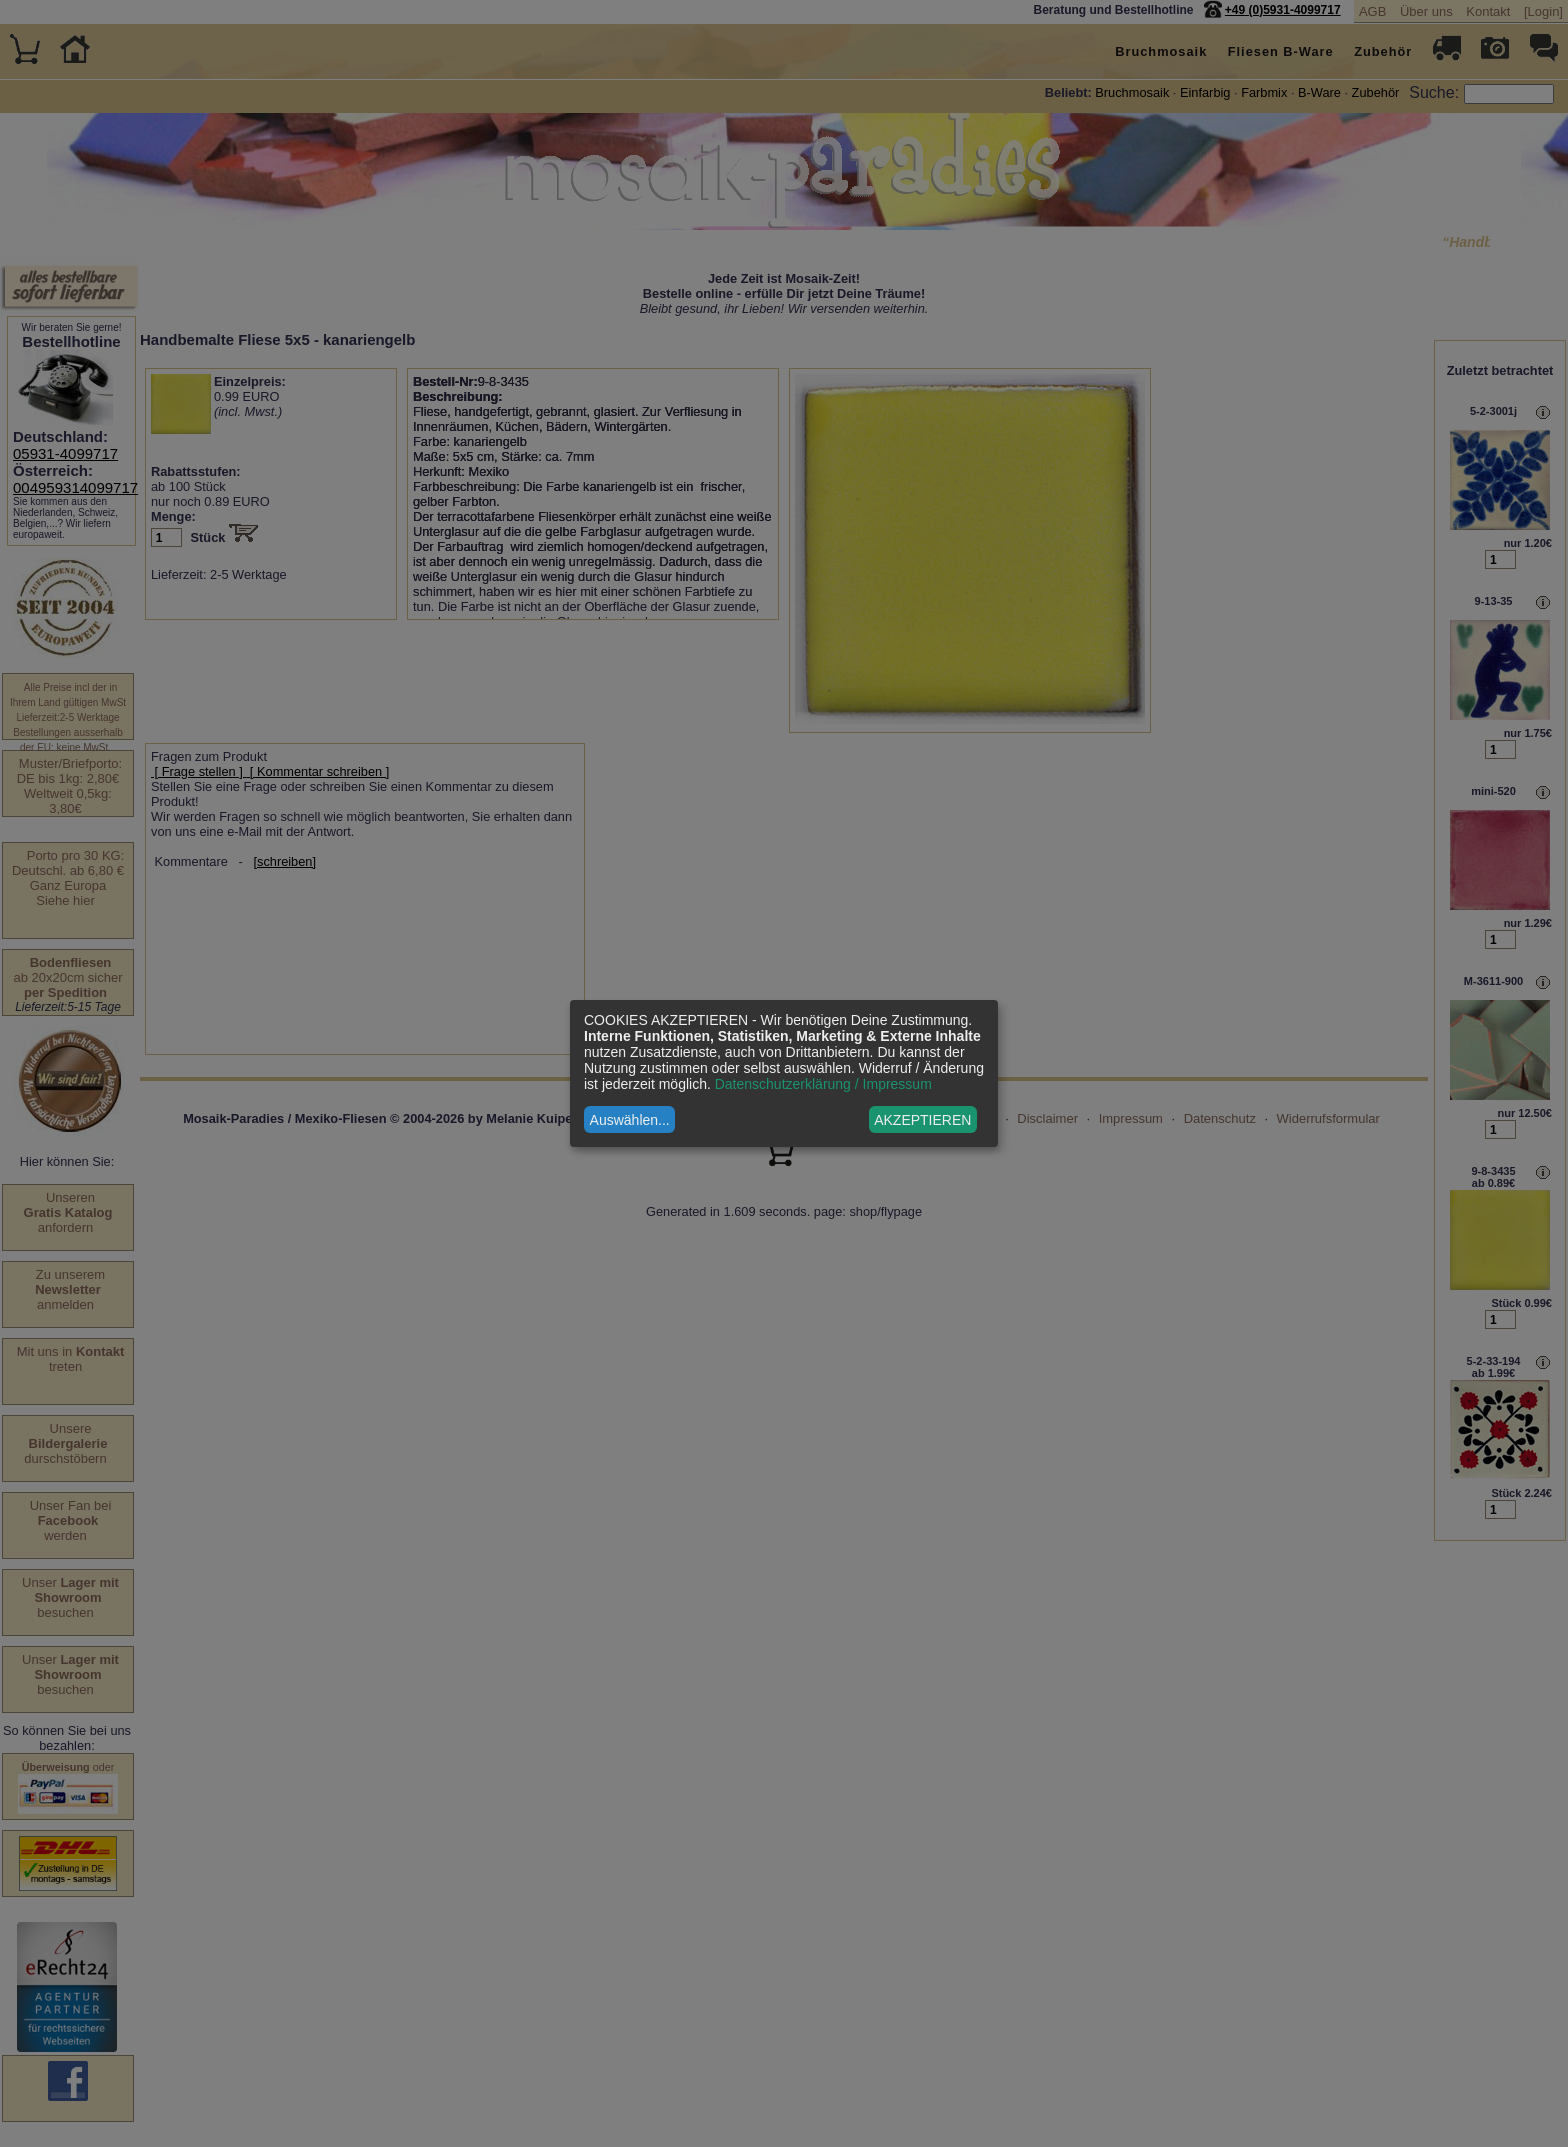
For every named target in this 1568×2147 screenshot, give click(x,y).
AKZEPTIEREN (922, 1120)
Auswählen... (630, 1120)
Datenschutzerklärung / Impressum (823, 1084)
